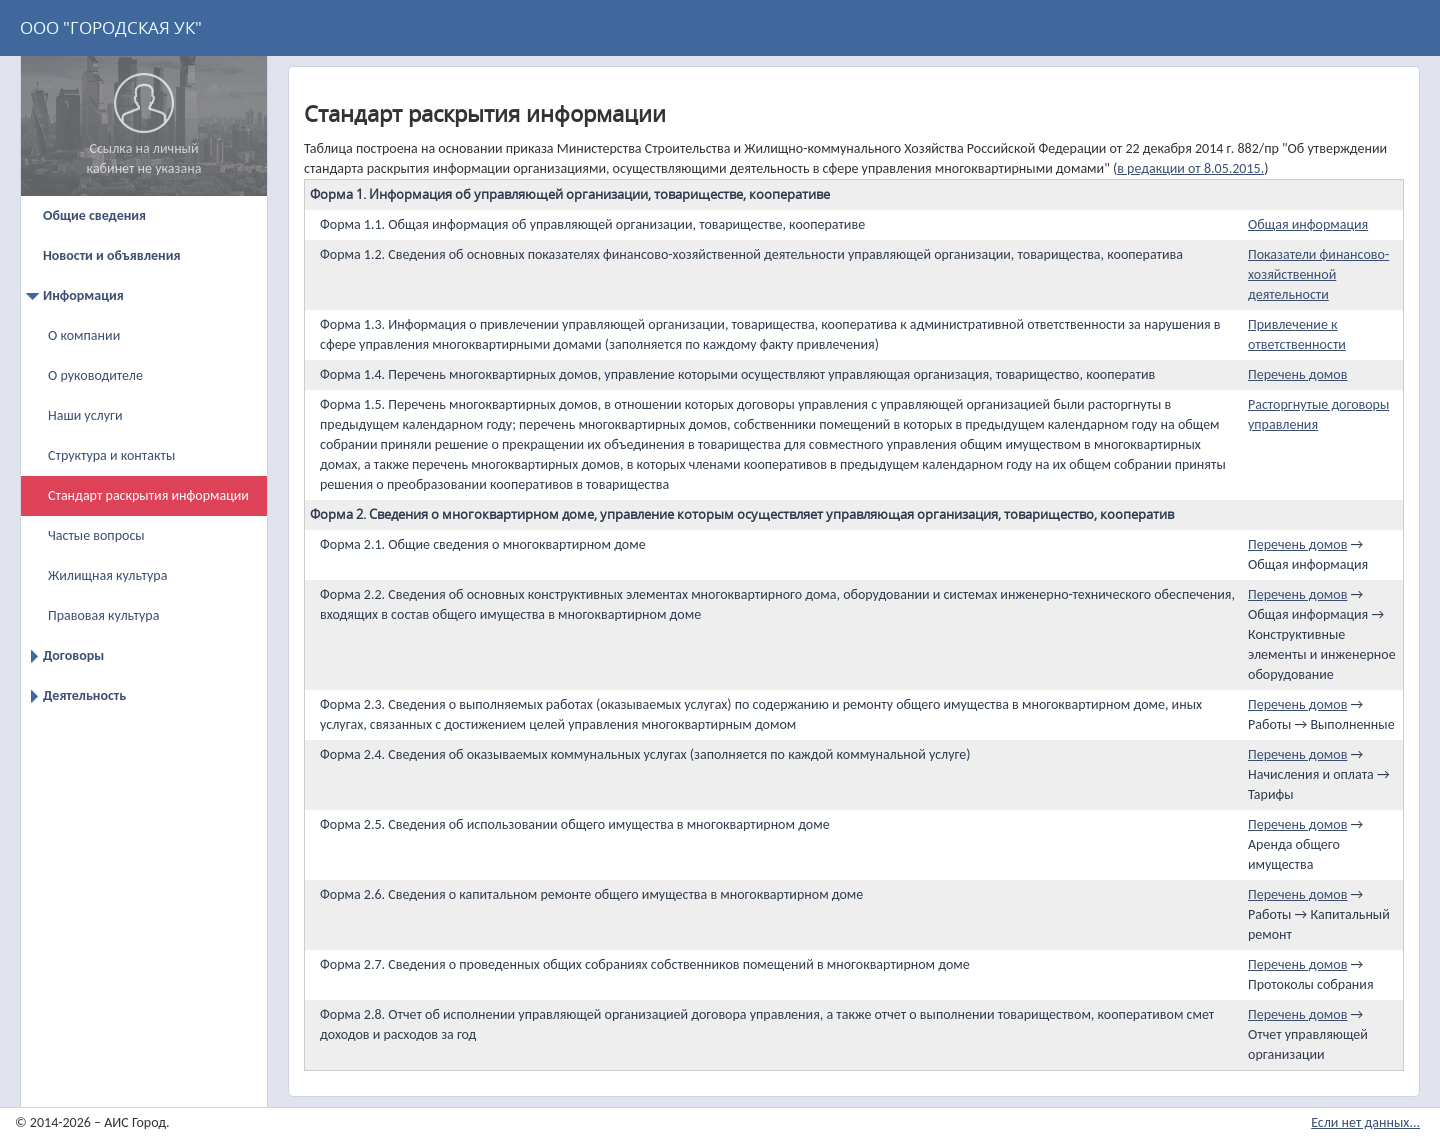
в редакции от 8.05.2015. (1190, 168)
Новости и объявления (111, 255)
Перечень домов (1297, 374)
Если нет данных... (1365, 1122)
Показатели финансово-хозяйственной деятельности (1318, 274)
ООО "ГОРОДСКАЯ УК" (111, 27)
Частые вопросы (96, 535)
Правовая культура (103, 615)
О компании (84, 335)
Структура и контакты (111, 455)
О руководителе (95, 375)
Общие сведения (94, 215)
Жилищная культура (107, 575)
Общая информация (1308, 224)
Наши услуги (85, 415)
